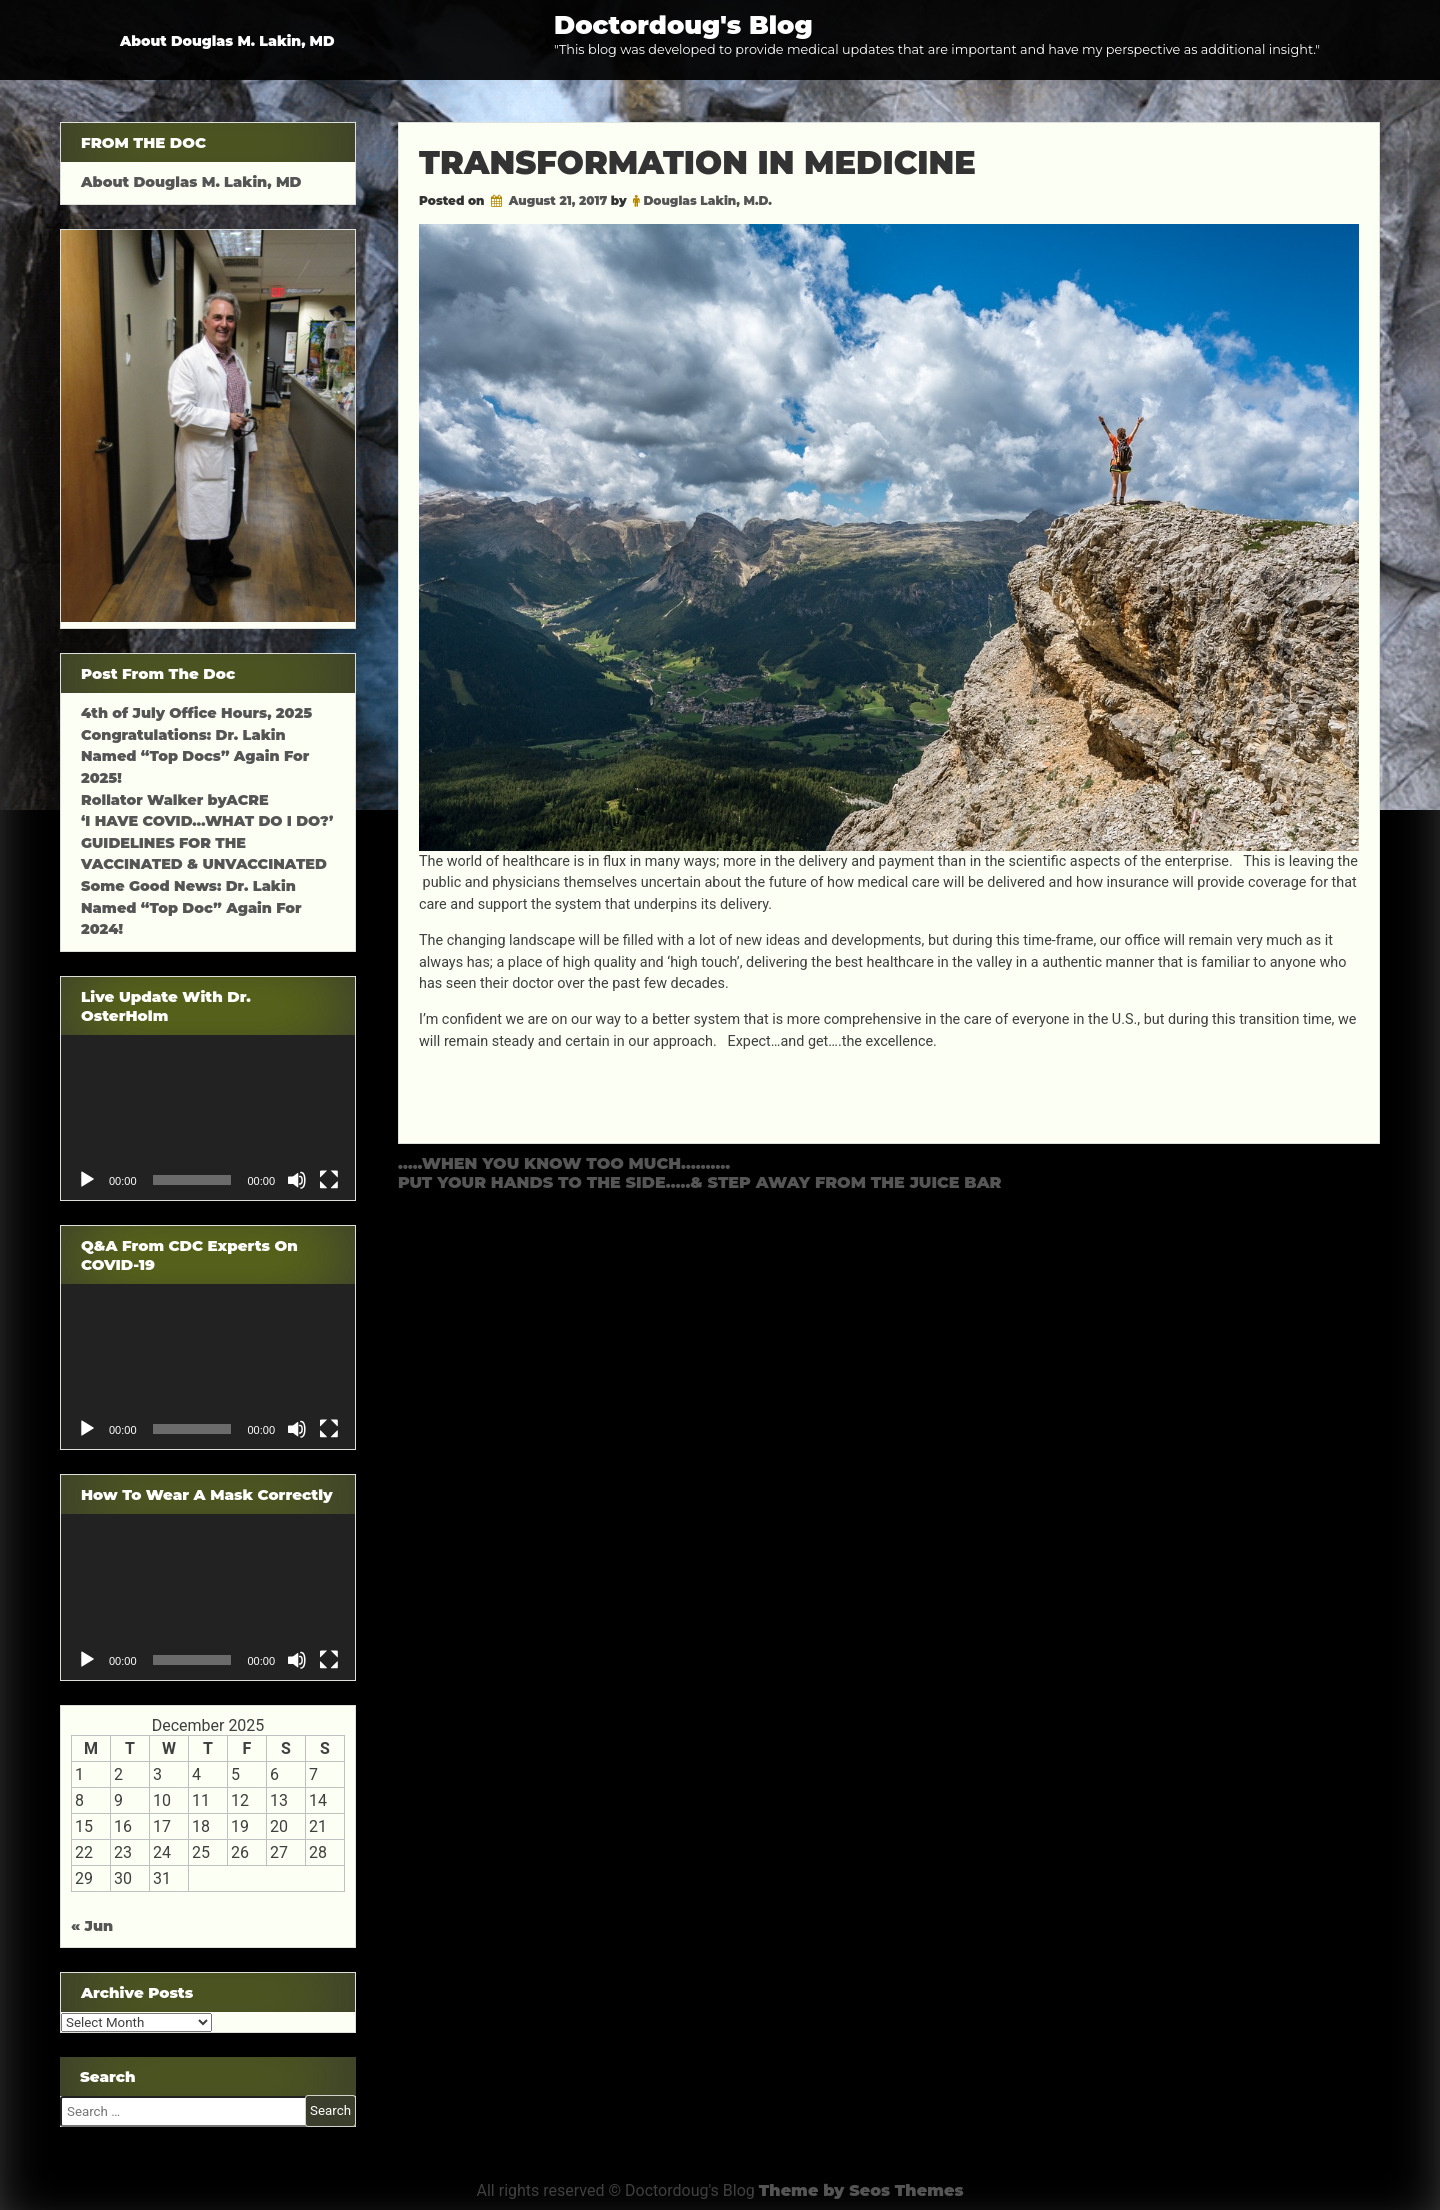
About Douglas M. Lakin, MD (227, 41)
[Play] (87, 1180)
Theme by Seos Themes (861, 2190)
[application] (208, 1117)
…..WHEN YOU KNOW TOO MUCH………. (564, 1163)
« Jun (92, 1926)
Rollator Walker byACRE (175, 800)
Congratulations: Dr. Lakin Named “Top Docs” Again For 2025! (195, 756)
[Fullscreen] (329, 1180)
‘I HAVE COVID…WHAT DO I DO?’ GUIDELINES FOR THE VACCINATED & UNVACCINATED (207, 842)
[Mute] (297, 1180)
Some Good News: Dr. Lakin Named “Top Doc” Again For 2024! (191, 907)
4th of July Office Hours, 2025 (196, 713)
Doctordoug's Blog (683, 24)
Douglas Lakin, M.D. (707, 200)
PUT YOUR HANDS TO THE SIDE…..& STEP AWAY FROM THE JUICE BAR (700, 1182)
